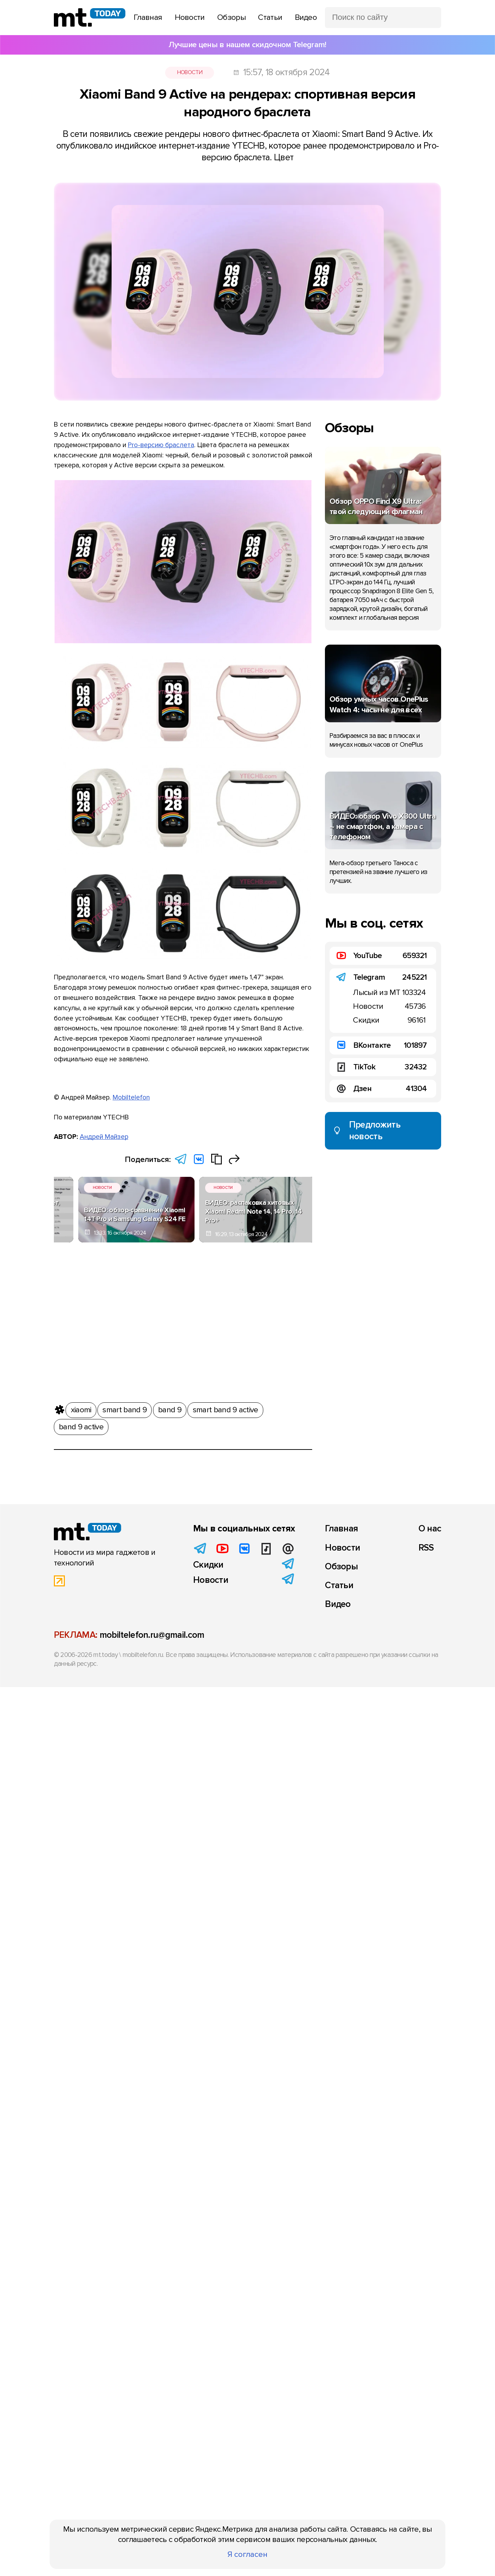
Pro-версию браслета (161, 445)
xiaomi (81, 1406)
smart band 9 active (225, 1406)
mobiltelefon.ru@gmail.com (152, 1635)
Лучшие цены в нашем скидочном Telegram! (247, 45)
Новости (189, 72)
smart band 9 (124, 1406)
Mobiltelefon (131, 1097)
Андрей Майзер (104, 1137)
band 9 (169, 1406)
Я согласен (247, 2554)
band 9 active (81, 1423)
